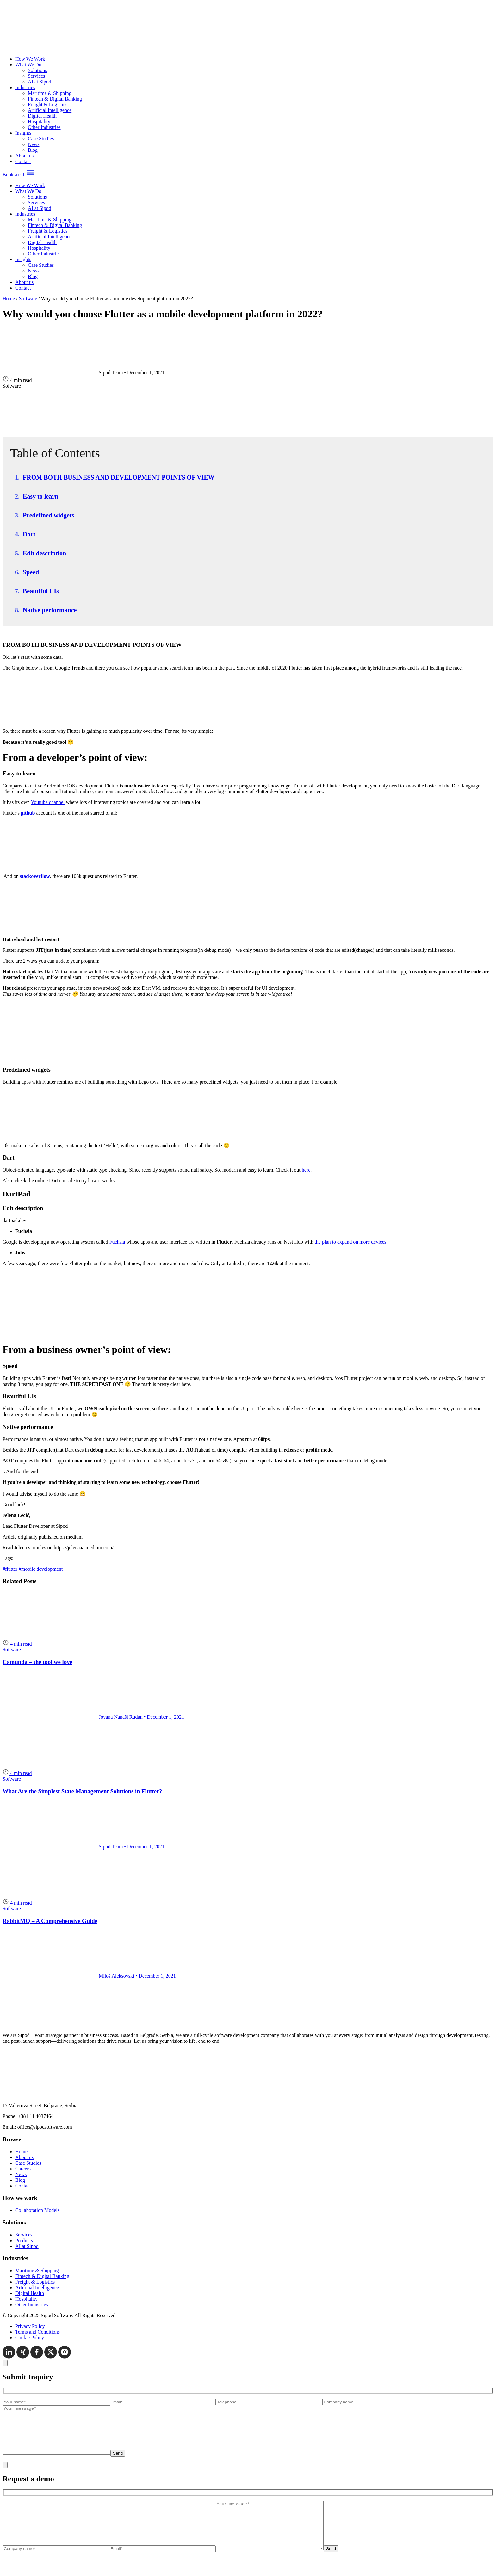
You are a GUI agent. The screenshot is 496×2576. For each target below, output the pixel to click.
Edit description (44, 553)
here (306, 1169)
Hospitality (39, 121)
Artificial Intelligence (49, 110)
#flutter (10, 1569)
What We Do (28, 64)
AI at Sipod (39, 81)
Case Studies (41, 138)
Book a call (14, 174)
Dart (29, 534)
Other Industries (44, 127)
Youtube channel (48, 802)
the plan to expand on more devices (350, 1242)
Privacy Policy (30, 2326)
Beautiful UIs (41, 591)
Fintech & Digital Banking (55, 98)
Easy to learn (40, 496)
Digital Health (42, 116)
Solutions (37, 70)
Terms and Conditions (37, 2331)
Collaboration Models (37, 2210)
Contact (23, 161)
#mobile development (41, 1569)
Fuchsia (117, 1242)
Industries (25, 87)
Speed (31, 572)
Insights (23, 133)
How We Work (30, 59)
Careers (23, 2168)
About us (24, 155)
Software (28, 298)
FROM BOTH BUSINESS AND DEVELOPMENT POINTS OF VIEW (118, 477)
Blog (33, 150)
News (33, 144)
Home (9, 298)
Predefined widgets (48, 515)
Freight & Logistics (47, 104)
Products (24, 2240)
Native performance (50, 610)
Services (36, 76)
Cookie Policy (29, 2337)
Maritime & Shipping (49, 93)
